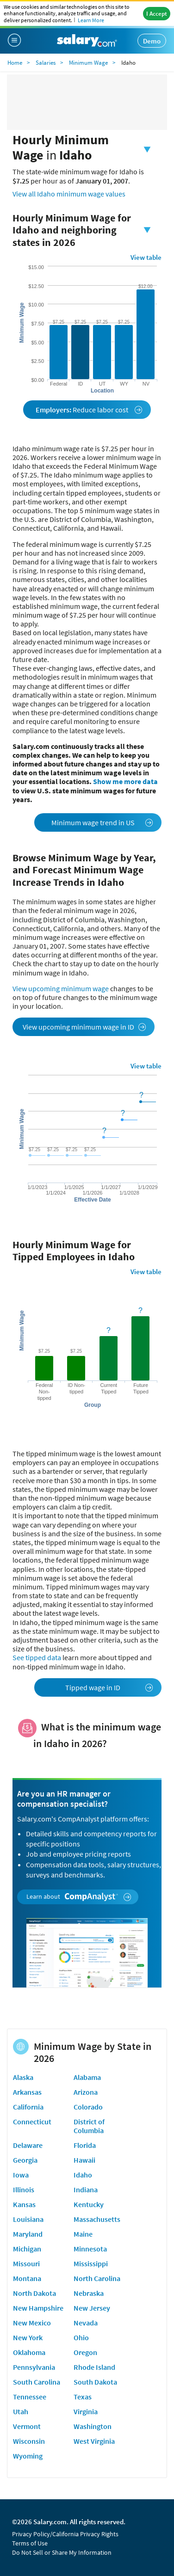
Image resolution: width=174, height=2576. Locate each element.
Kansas (24, 2204)
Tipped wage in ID (109, 1687)
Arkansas (27, 2092)
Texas (83, 2396)
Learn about (78, 1896)
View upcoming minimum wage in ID (84, 1026)
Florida (85, 2145)
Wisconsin (29, 2441)
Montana (27, 2278)
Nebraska (89, 2293)
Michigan (27, 2248)
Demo (152, 41)
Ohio (81, 2337)
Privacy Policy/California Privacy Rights (65, 2534)
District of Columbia (89, 2126)
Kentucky (89, 2204)
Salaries (46, 63)
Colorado (88, 2106)
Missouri (26, 2263)
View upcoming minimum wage (60, 988)
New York (28, 2337)
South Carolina (36, 2381)
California (28, 2106)
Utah (20, 2411)
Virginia (86, 2411)
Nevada (86, 2322)
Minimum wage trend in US (102, 822)
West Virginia (94, 2441)
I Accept (156, 14)
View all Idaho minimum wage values (68, 193)
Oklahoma (29, 2352)
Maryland (28, 2234)
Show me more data (125, 781)
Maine (83, 2234)
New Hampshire (38, 2307)
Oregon (85, 2352)
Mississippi (91, 2263)
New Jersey (92, 2307)
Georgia (25, 2160)
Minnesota (90, 2248)
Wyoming (28, 2455)
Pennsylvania (34, 2367)
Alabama (87, 2077)
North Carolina (97, 2278)
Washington (93, 2426)
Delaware (28, 2145)
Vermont (27, 2426)
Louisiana (28, 2219)
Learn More (91, 20)
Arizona (86, 2092)
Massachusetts (97, 2219)
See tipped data (37, 1657)
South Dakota (95, 2381)
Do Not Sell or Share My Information (62, 2552)
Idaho (83, 2174)
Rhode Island (94, 2367)
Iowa (21, 2174)
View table (146, 257)
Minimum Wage (88, 63)
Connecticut (32, 2121)
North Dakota (34, 2293)
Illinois (23, 2189)
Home (14, 63)
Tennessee (29, 2396)
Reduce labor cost (89, 409)
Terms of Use (30, 2543)
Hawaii (84, 2160)
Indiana (86, 2189)
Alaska (23, 2077)
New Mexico (32, 2322)
